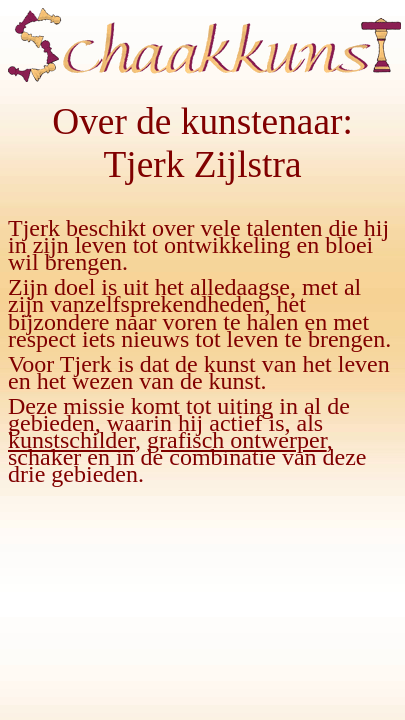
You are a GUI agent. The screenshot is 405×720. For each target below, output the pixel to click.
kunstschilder (71, 440)
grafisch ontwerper (237, 440)
